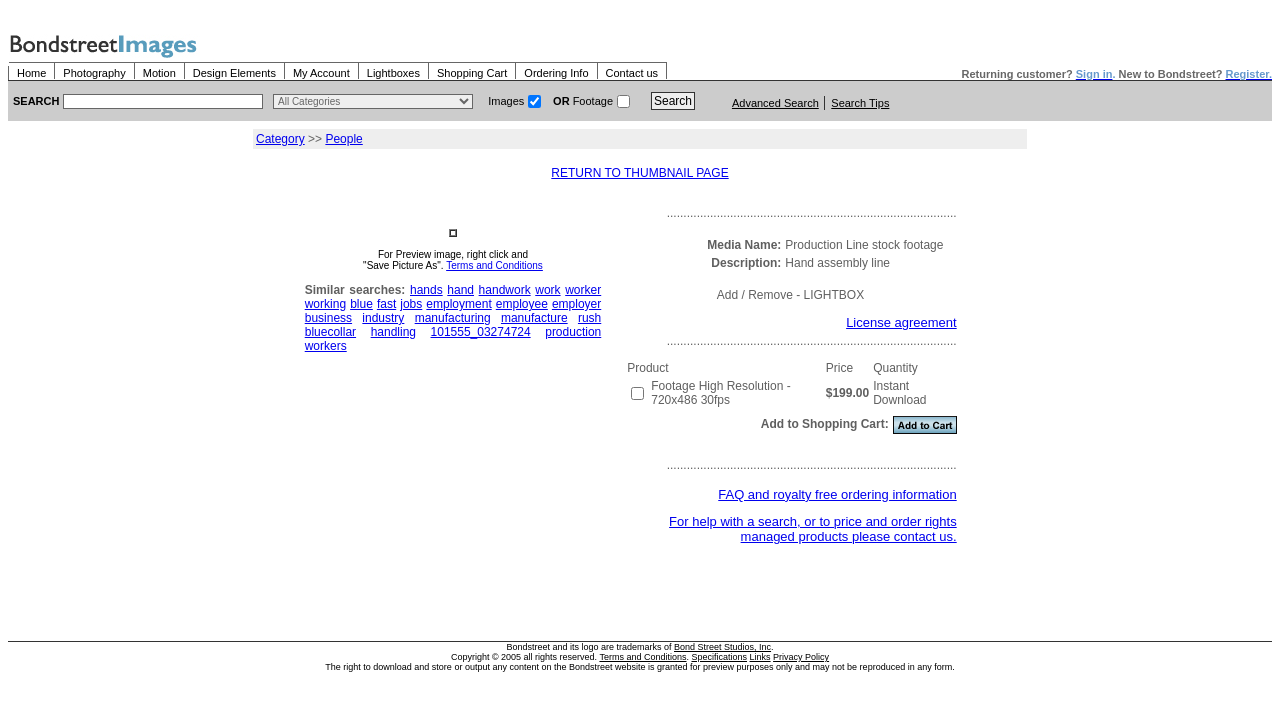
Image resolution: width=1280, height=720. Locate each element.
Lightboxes (393, 73)
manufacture (534, 318)
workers (326, 346)
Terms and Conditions (494, 265)
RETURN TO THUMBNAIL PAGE (639, 173)
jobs (411, 304)
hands (426, 290)
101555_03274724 (481, 332)
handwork (505, 290)
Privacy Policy (801, 657)
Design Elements (234, 73)
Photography (94, 73)
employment (458, 304)
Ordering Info (556, 73)
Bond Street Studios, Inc (722, 647)
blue (361, 304)
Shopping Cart (472, 73)
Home (31, 73)
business (328, 318)
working (325, 304)
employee (522, 304)
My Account (321, 73)
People (343, 139)
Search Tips (860, 103)
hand (460, 290)
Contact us (632, 73)
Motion (159, 73)
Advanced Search (775, 103)
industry (383, 318)
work (547, 290)
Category (280, 139)
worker (583, 290)
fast (386, 304)
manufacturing (453, 318)
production (573, 332)
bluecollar (330, 332)
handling (393, 332)
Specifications (720, 657)
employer (576, 304)
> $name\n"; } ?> (373, 101)
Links (760, 657)
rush (589, 318)
